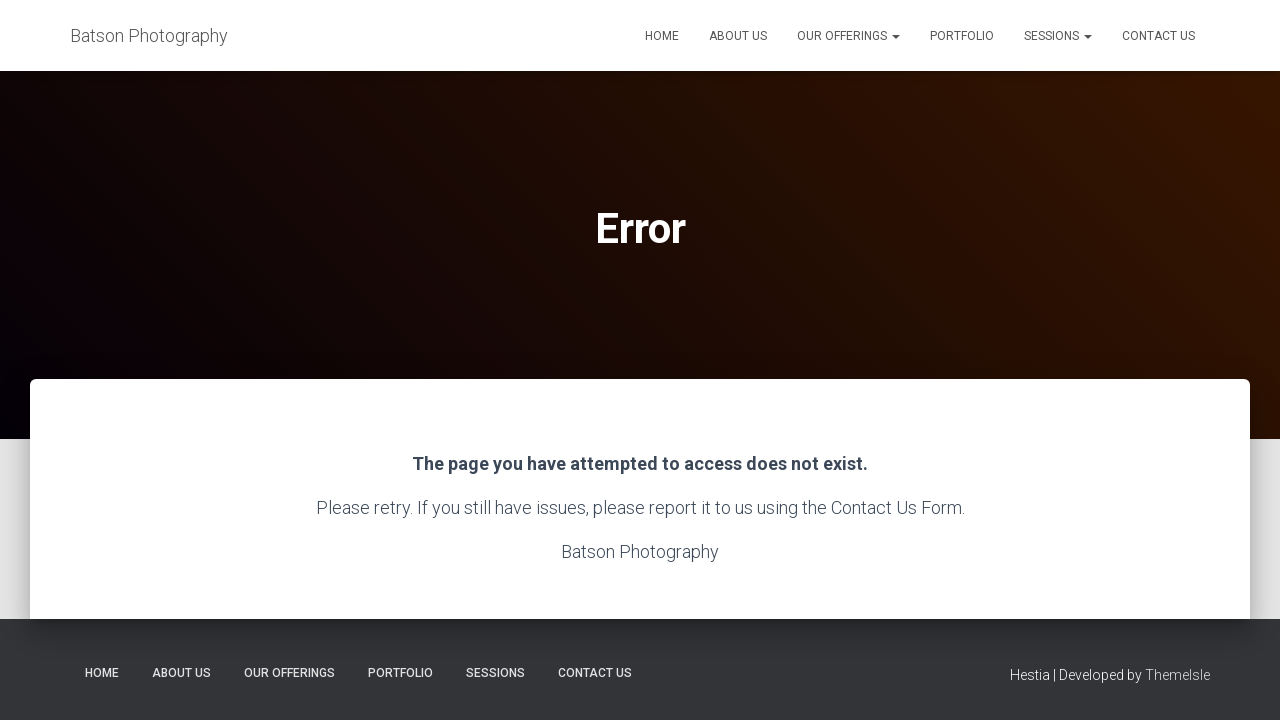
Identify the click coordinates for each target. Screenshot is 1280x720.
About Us (738, 36)
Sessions (1058, 36)
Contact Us (1158, 36)
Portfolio (962, 36)
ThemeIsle (1177, 675)
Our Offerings (848, 36)
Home (662, 36)
